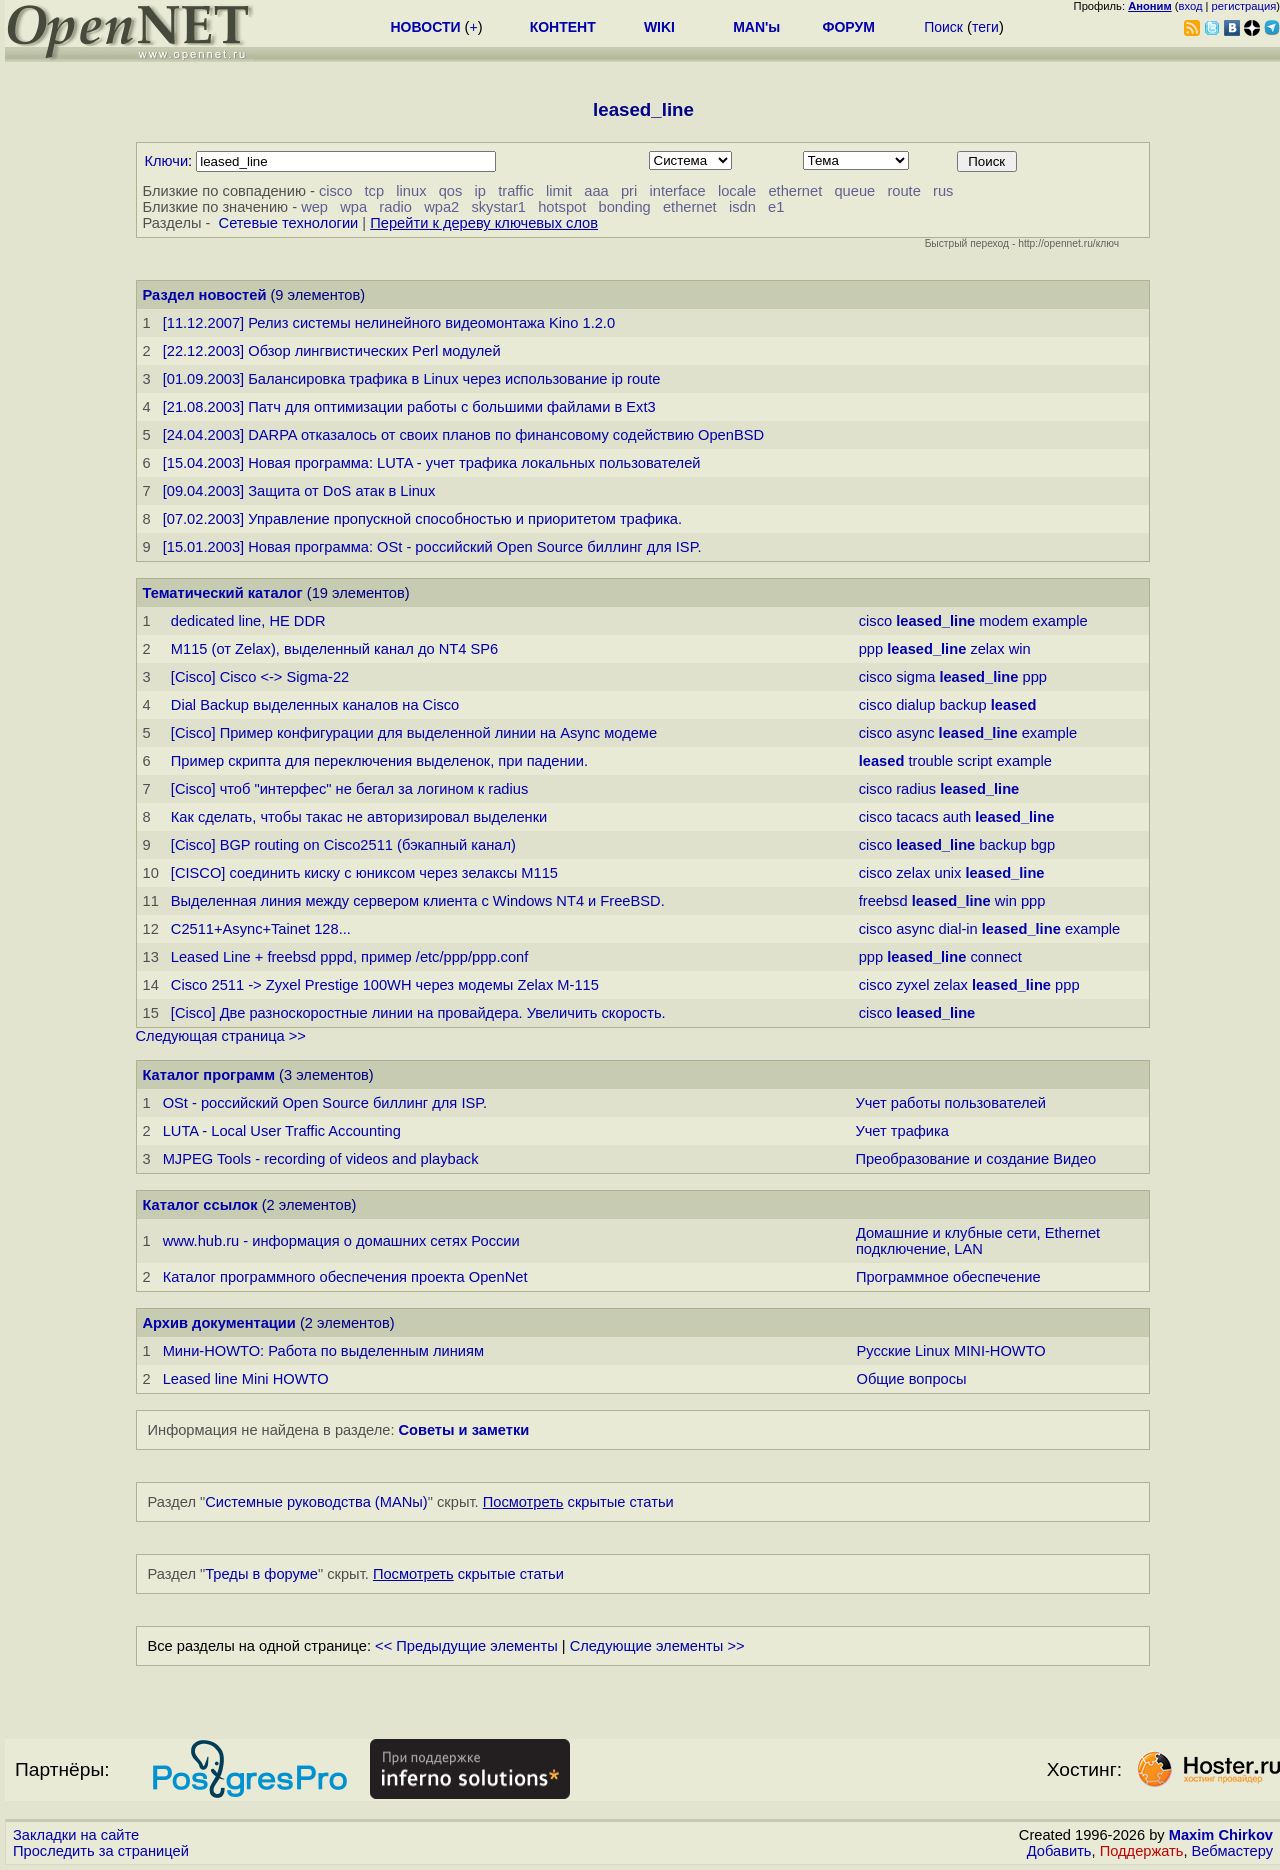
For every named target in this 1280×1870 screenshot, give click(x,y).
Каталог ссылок (200, 1205)
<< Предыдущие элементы (466, 1646)
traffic (516, 191)
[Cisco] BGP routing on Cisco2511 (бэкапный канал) (343, 845)
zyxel (912, 985)
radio (395, 207)
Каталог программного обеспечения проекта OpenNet (345, 1277)
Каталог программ (209, 1075)
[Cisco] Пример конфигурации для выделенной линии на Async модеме (414, 733)
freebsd (883, 901)
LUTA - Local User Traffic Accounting (282, 1131)
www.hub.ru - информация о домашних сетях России (341, 1241)
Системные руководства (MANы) (316, 1502)
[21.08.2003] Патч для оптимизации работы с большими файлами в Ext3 (409, 407)
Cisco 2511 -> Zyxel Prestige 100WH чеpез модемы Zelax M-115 (385, 985)
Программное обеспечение (948, 1277)
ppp (871, 649)
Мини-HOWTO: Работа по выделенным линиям (323, 1351)
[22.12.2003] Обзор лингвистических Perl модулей (332, 351)
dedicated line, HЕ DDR (248, 621)
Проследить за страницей (101, 1851)
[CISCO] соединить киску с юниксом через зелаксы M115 (364, 873)
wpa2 (441, 207)
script (974, 761)
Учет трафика (902, 1131)
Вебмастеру (1232, 1851)
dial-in (958, 929)
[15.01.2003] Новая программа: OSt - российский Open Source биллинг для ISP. (432, 547)
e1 (776, 207)
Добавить (1059, 1851)
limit (559, 191)
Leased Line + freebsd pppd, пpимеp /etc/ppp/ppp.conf (349, 957)
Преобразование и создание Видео (975, 1159)
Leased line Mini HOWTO (246, 1379)
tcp (375, 191)
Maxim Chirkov (1221, 1835)
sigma (915, 677)
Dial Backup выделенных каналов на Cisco (315, 705)
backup (962, 705)
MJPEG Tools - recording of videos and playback (321, 1159)
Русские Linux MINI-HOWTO (950, 1351)
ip (480, 191)
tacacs (917, 817)
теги (985, 27)
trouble (930, 761)
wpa (353, 207)
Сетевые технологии (289, 223)
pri (629, 191)
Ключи (167, 161)
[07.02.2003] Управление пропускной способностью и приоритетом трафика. (422, 519)
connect (995, 957)
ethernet (795, 191)
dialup (915, 705)
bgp (1043, 845)
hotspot (562, 207)
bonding (625, 207)
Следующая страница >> (221, 1036)
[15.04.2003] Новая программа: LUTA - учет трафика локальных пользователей (432, 463)
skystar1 (498, 207)
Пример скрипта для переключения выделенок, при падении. (379, 761)
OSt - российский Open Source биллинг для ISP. (325, 1103)
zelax (987, 649)
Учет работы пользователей (950, 1103)
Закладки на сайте (76, 1835)
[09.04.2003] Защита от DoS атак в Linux (299, 491)
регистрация (1244, 6)
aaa (596, 191)
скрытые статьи (578, 1502)
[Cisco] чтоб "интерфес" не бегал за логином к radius (349, 789)
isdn (742, 207)
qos (451, 191)
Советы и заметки (464, 1430)
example (1059, 621)
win (1020, 649)
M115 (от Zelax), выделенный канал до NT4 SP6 (334, 649)
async (915, 733)
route (903, 191)
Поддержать (1142, 1851)
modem (1003, 621)
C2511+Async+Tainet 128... (261, 929)
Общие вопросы (911, 1379)
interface (677, 191)
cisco (335, 191)
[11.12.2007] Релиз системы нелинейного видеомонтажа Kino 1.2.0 (389, 323)
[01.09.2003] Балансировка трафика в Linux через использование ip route (412, 379)
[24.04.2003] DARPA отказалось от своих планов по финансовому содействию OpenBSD (463, 435)
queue (854, 191)
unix (948, 873)
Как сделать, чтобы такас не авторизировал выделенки (359, 817)
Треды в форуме (261, 1574)
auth (957, 817)
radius (916, 789)
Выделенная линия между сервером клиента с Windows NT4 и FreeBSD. (418, 901)
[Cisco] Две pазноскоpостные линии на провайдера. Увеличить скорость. (418, 1013)
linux (411, 191)
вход (1191, 6)
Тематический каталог (223, 593)
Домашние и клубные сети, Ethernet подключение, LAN (978, 1241)
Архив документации (219, 1323)
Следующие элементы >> (657, 1646)
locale (737, 191)
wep (314, 207)
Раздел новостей (205, 295)
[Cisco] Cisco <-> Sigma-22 (260, 677)
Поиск (943, 27)
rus (943, 191)
